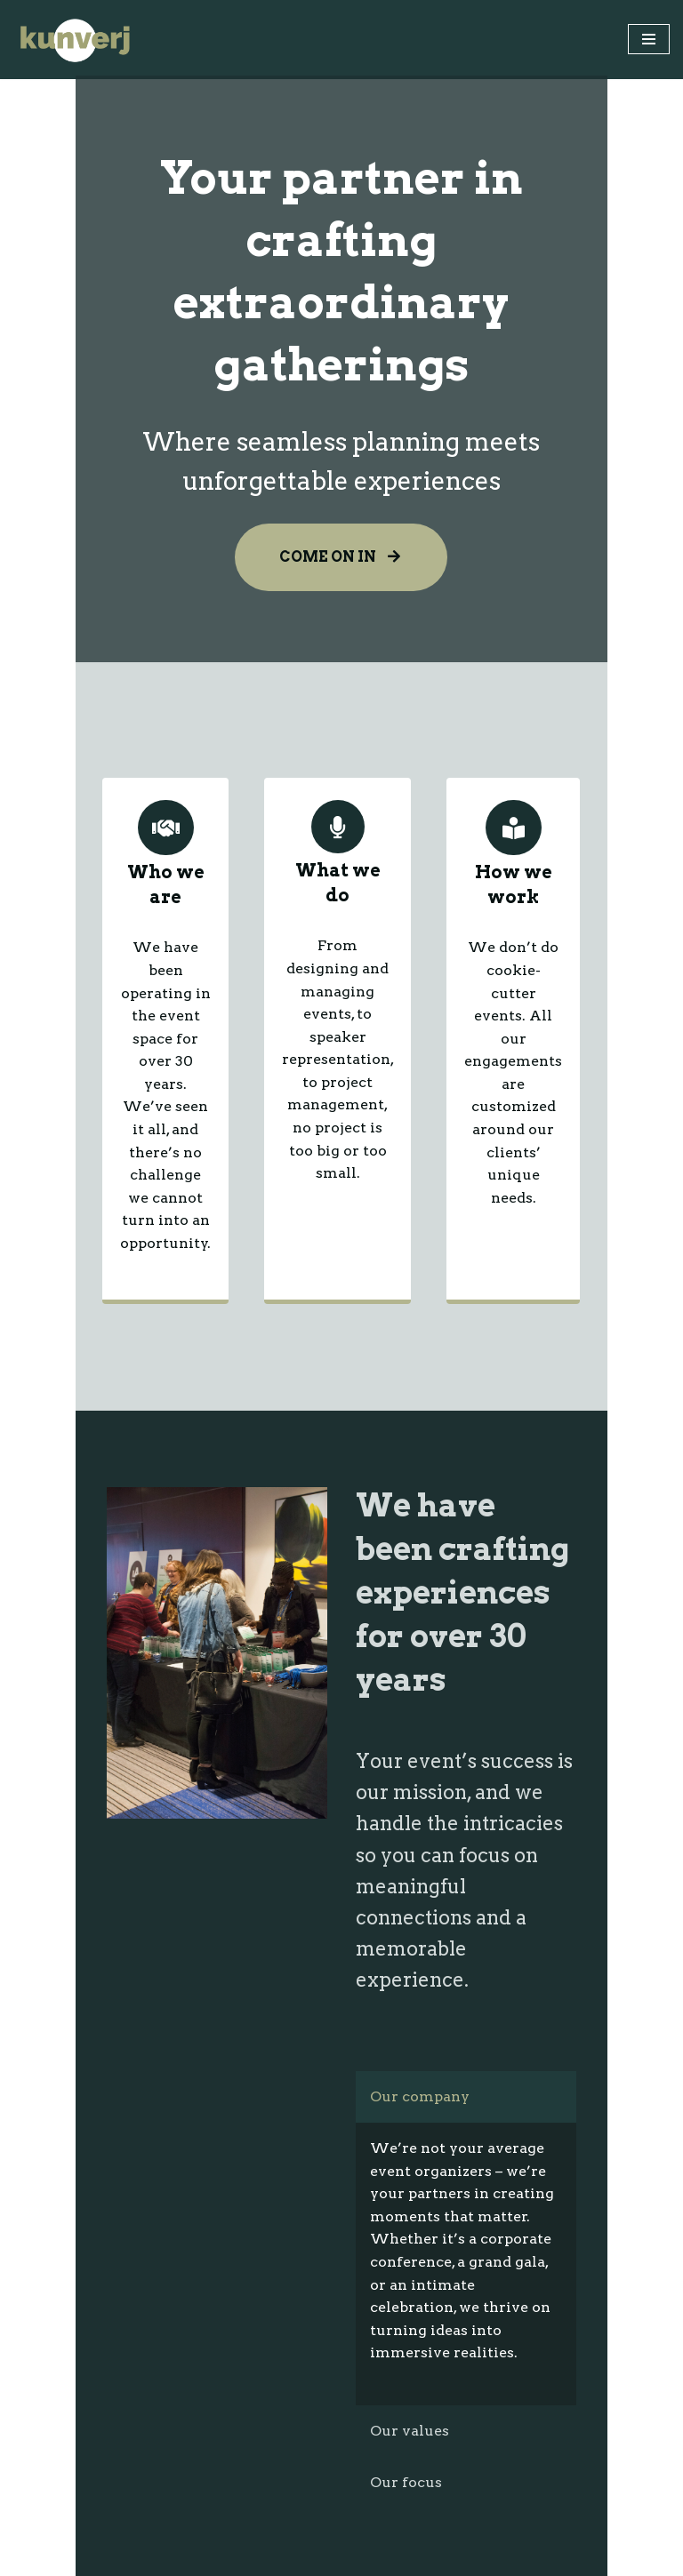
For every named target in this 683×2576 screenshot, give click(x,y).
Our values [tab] (413, 2000)
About (36, 2270)
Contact (42, 2365)
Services (44, 2301)
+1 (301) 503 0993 (74, 2524)
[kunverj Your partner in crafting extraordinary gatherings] (75, 39)
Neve (251, 2556)
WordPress (408, 2556)
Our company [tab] (423, 1712)
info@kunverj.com (83, 2478)
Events (37, 2333)
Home (35, 2238)
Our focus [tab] (410, 2052)
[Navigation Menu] (649, 39)
